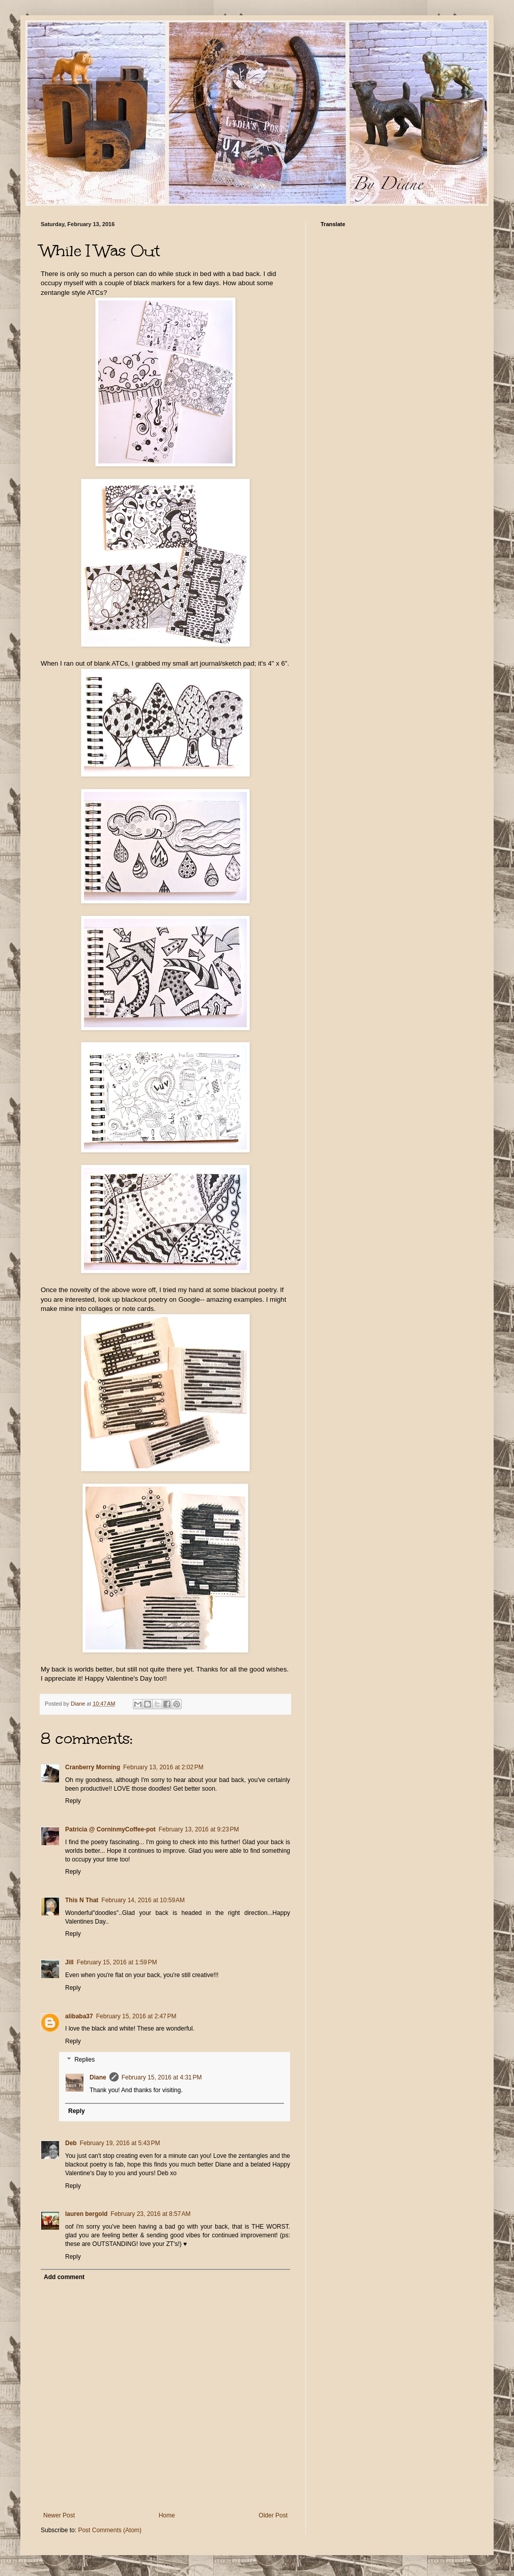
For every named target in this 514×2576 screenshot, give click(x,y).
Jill (69, 1962)
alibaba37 (79, 2016)
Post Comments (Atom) (109, 2530)
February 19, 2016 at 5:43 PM (120, 2143)
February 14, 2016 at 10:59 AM (143, 1900)
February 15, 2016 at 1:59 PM (117, 1962)
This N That (81, 1900)
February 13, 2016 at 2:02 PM (163, 1767)
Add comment (64, 2277)
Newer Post (59, 2515)
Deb (71, 2143)
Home (167, 2515)
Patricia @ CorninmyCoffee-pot (110, 1829)
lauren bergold (86, 2213)
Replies (84, 2059)
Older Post (273, 2515)
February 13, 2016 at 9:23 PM (199, 1829)
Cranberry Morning (92, 1767)
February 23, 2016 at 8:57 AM (150, 2213)
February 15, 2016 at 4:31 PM (162, 2077)
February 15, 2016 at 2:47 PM (136, 2016)
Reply (73, 1800)
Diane (98, 2077)
